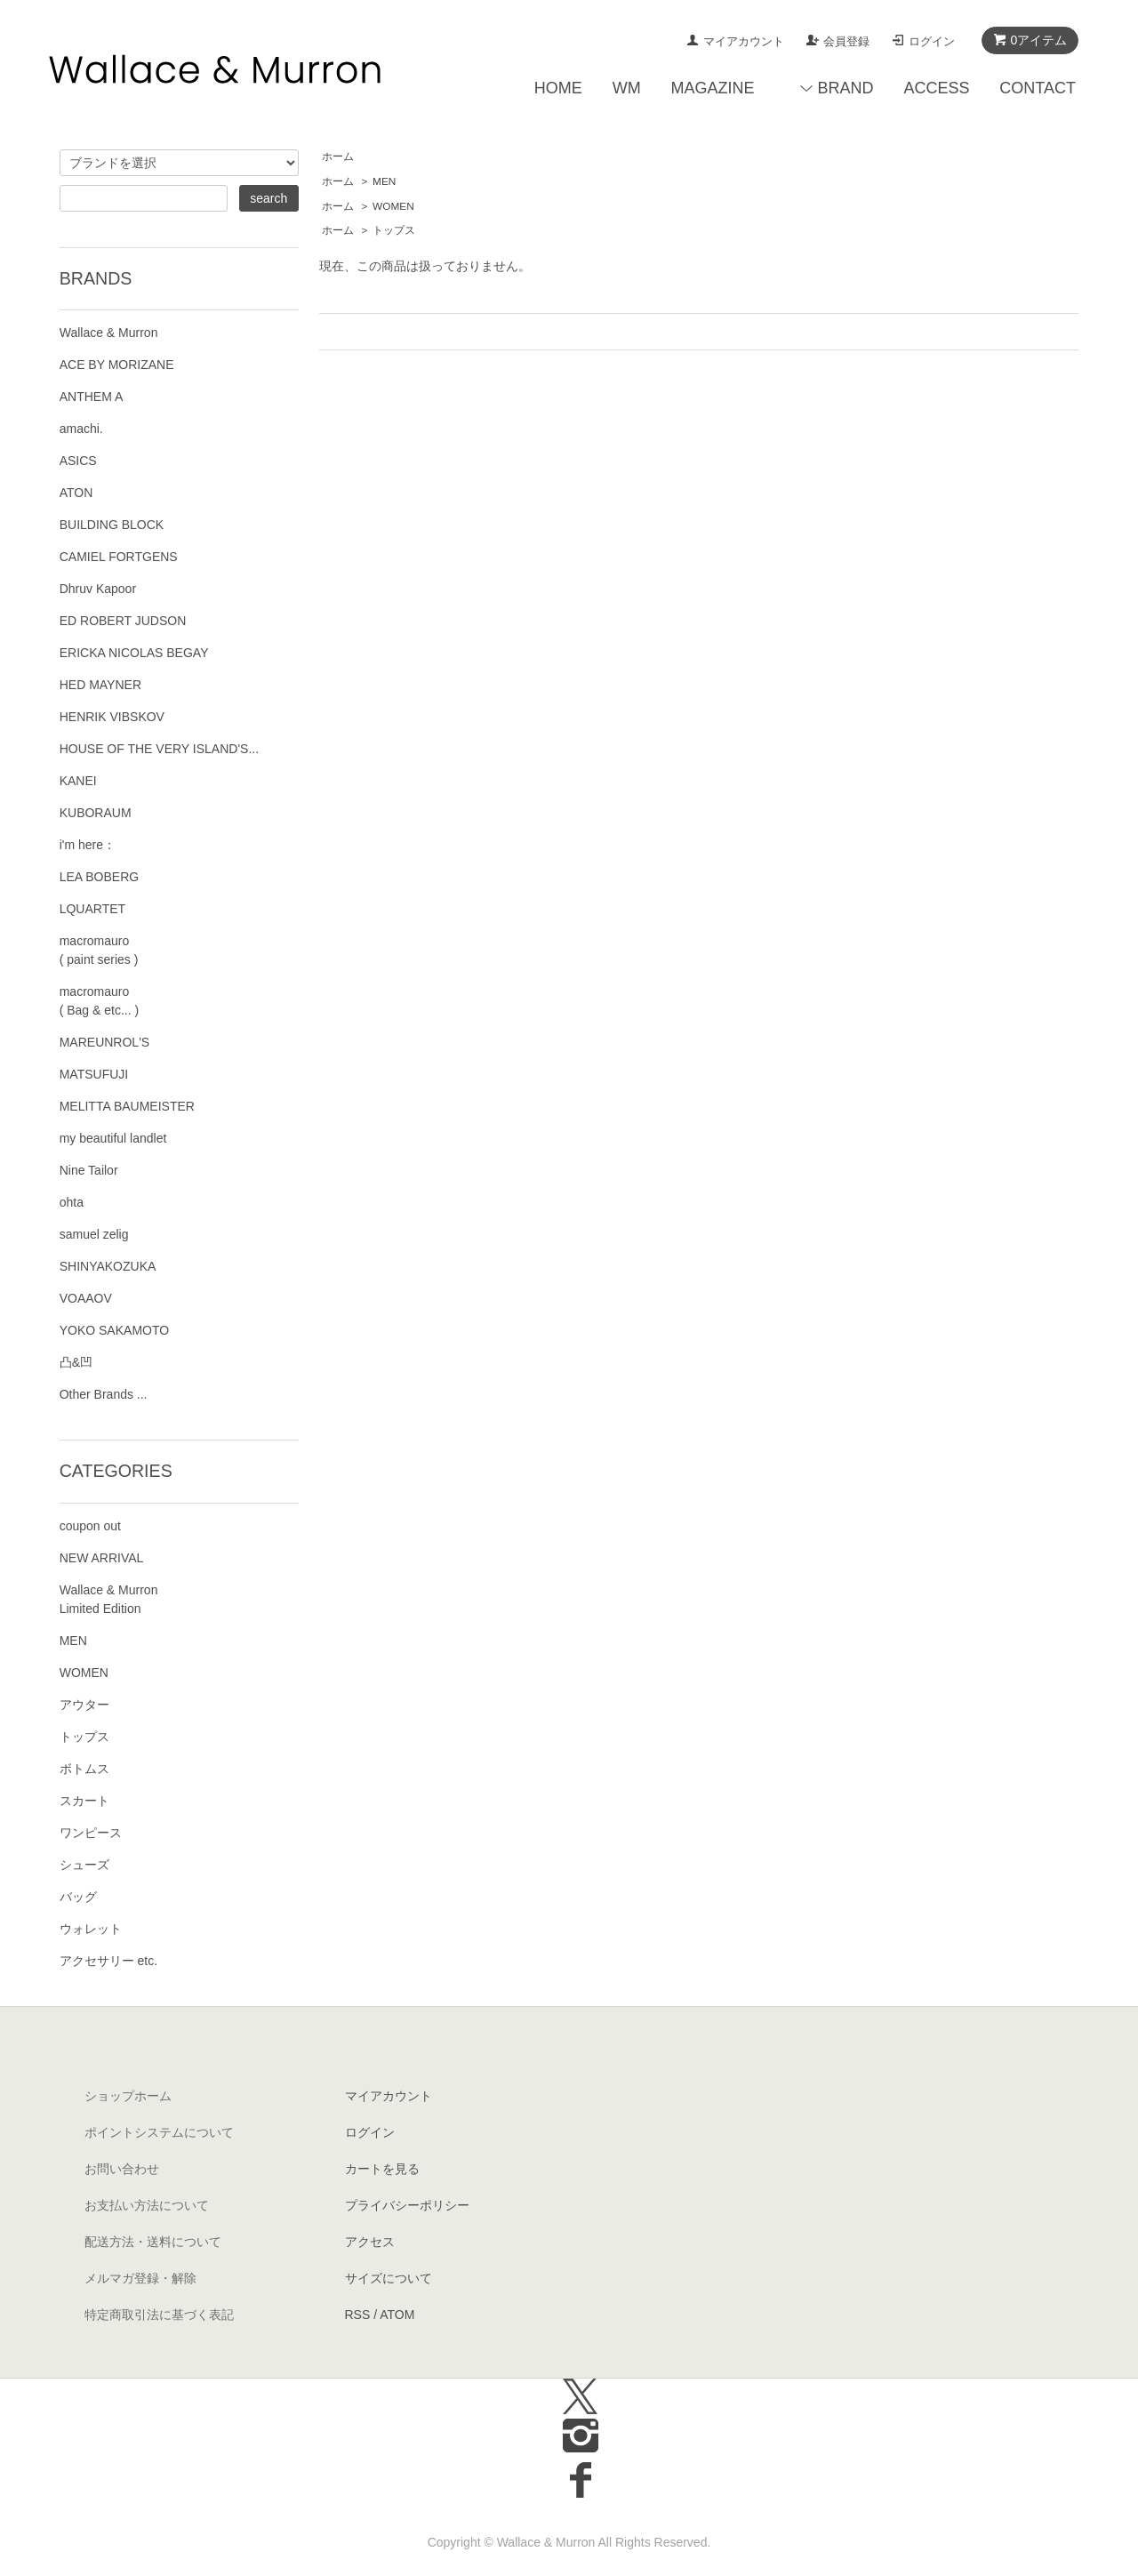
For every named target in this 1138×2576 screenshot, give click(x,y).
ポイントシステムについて (159, 2132)
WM (627, 88)
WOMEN (393, 206)
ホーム (338, 156)
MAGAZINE (713, 88)
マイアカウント (743, 41)
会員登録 (846, 41)
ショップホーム (128, 2096)
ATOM (397, 2314)
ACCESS (936, 88)
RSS (358, 2314)
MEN (384, 181)
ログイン (932, 41)
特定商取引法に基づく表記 (159, 2314)
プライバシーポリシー (407, 2205)
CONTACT (1037, 88)
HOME (558, 88)
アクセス (370, 2242)
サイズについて (388, 2278)
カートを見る (382, 2169)
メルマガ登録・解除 (140, 2278)
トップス (394, 230)
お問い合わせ (121, 2169)
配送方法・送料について (152, 2242)
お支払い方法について (146, 2205)
